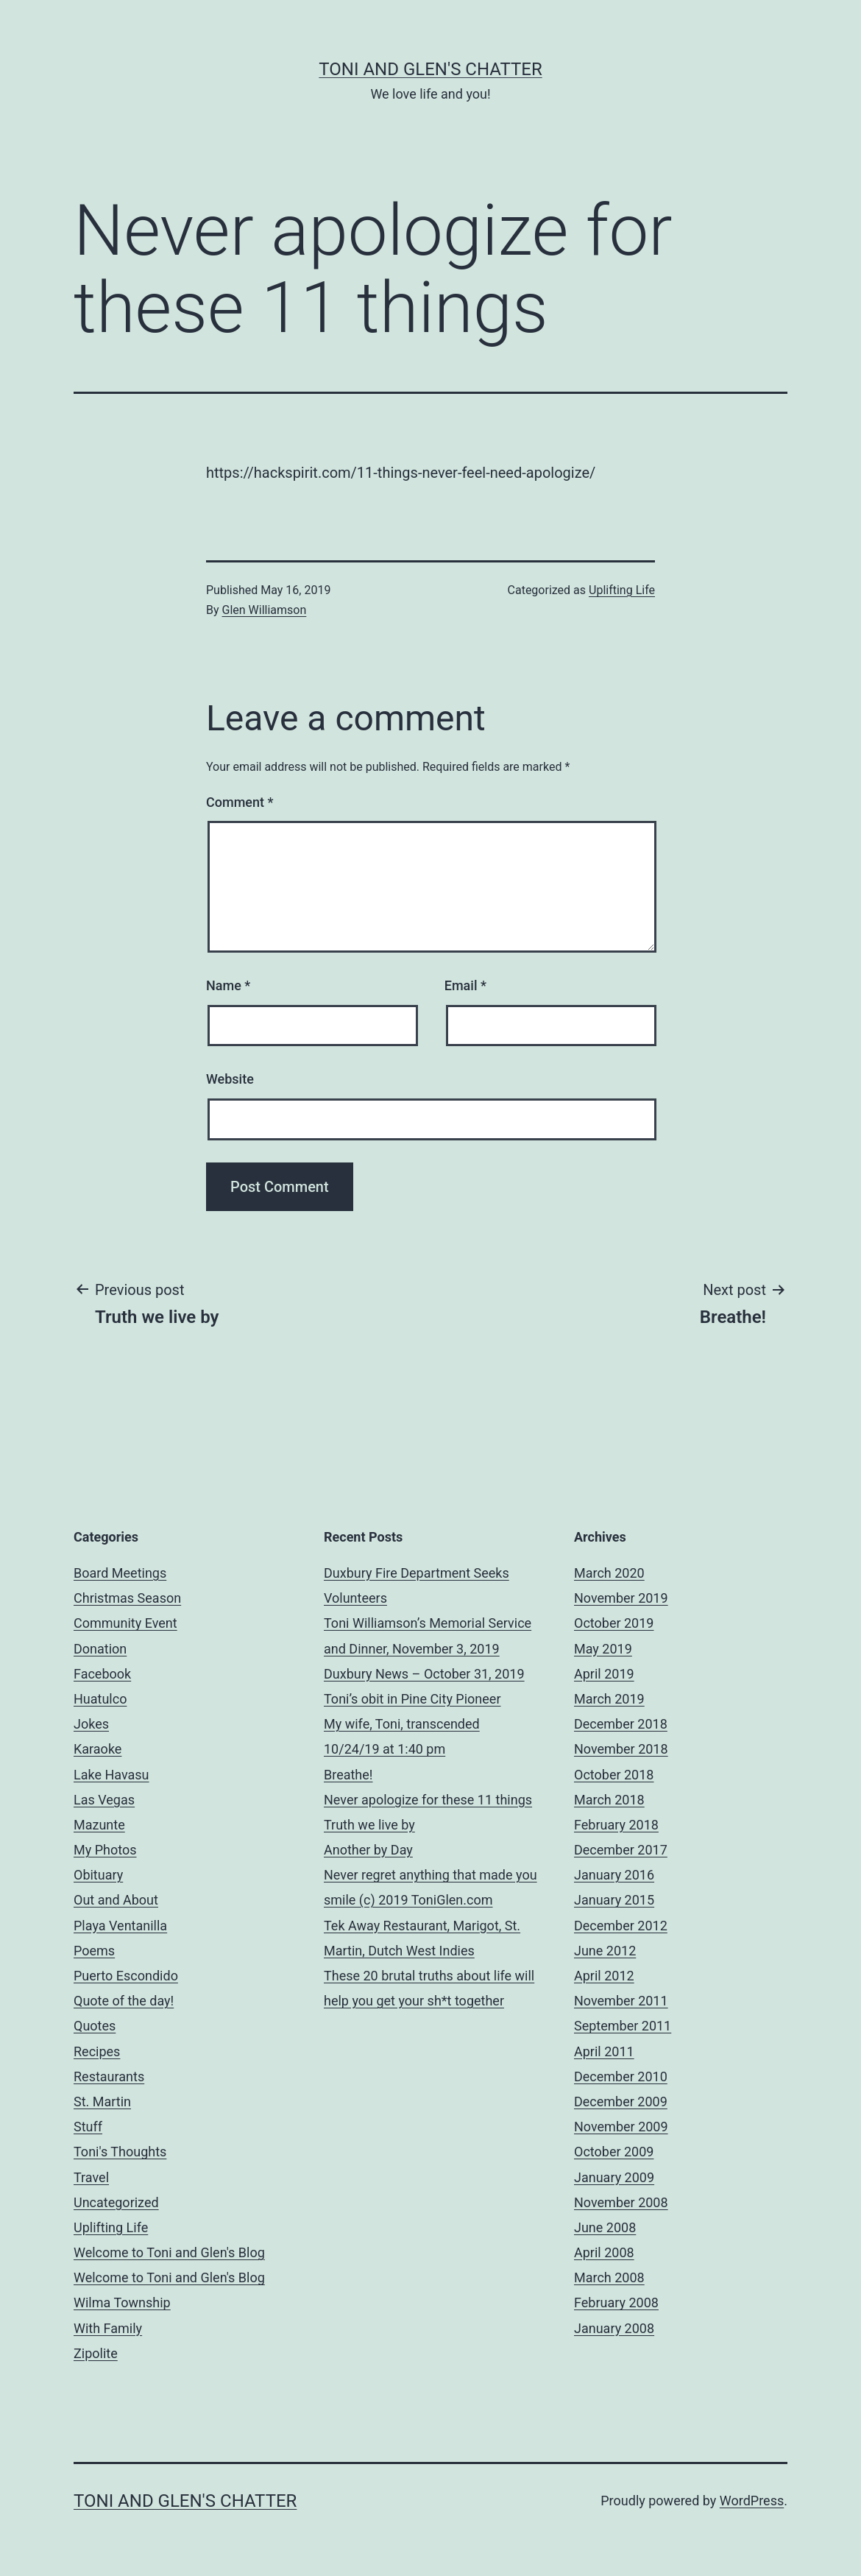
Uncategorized (116, 2202)
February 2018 (616, 1824)
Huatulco (100, 1699)
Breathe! (348, 1774)
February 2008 (616, 2302)
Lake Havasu (111, 1774)
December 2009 (620, 2101)
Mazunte (99, 1824)
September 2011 (622, 2025)
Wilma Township (122, 2302)
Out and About (116, 1900)
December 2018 (620, 1724)
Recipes (97, 2051)
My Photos (105, 1849)
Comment (239, 802)
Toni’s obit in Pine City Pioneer (412, 1699)
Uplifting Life (622, 590)
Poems (94, 1950)
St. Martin (102, 2101)
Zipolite (96, 2353)
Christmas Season (127, 1598)
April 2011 (604, 2051)
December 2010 (620, 2076)
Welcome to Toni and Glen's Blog (169, 2252)
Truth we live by (369, 1824)
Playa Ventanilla (120, 1925)
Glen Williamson (264, 610)
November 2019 (621, 1598)
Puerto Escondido (126, 1975)
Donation (100, 1648)
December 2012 (620, 1925)
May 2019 (603, 1648)
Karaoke (97, 1749)
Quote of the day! (124, 2000)
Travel (91, 2177)
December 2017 (620, 1849)
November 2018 (621, 1749)
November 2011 (621, 2000)
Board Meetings (120, 1573)
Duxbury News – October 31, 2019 (424, 1674)
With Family (108, 2328)
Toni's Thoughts (120, 2151)
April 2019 (604, 1674)
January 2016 (614, 1874)
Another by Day (368, 1849)
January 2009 (614, 2177)
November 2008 (621, 2202)
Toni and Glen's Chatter (430, 69)
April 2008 (604, 2252)
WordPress (752, 2500)
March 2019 (609, 1699)
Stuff (88, 2126)
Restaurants (109, 2076)
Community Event (125, 1623)
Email (465, 985)
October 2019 (613, 1623)
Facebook (102, 1674)
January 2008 (614, 2328)
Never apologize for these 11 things (428, 1799)
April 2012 (604, 1975)
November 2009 (621, 2126)
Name (228, 985)
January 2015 (614, 1900)
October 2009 (613, 2151)
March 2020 (609, 1573)
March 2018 (609, 1799)
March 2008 (609, 2277)
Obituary (98, 1874)
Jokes (91, 1724)
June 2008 (605, 2227)
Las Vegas (104, 1799)
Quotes (95, 2025)
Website (230, 1079)
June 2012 (605, 1950)
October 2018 (613, 1774)
